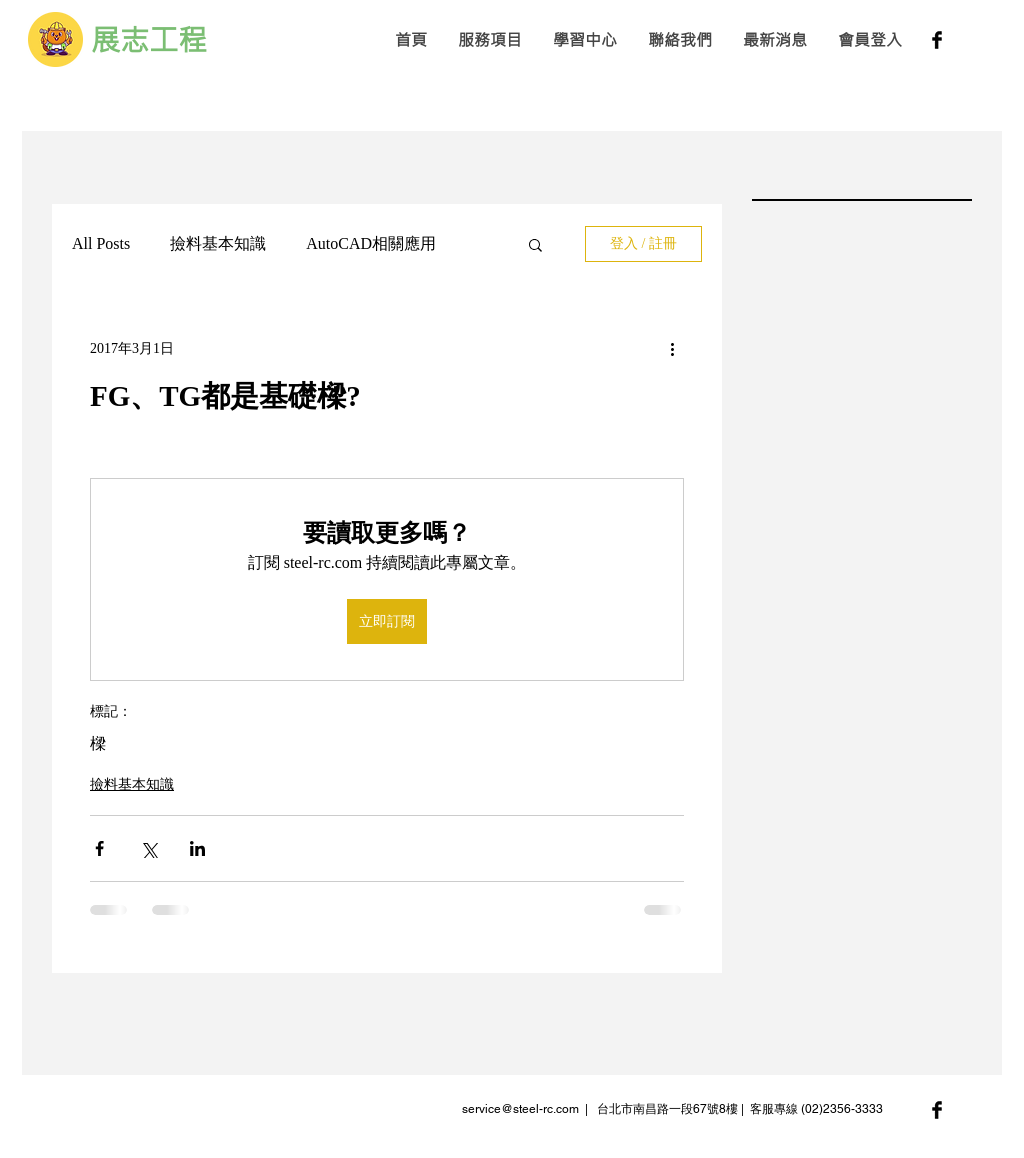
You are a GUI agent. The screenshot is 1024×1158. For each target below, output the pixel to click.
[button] (489, 39)
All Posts (101, 243)
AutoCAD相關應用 (371, 243)
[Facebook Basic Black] (937, 40)
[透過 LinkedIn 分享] (197, 848)
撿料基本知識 (218, 243)
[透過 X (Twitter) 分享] (148, 848)
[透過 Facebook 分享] (99, 848)
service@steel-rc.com (520, 1109)
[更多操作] (672, 348)
